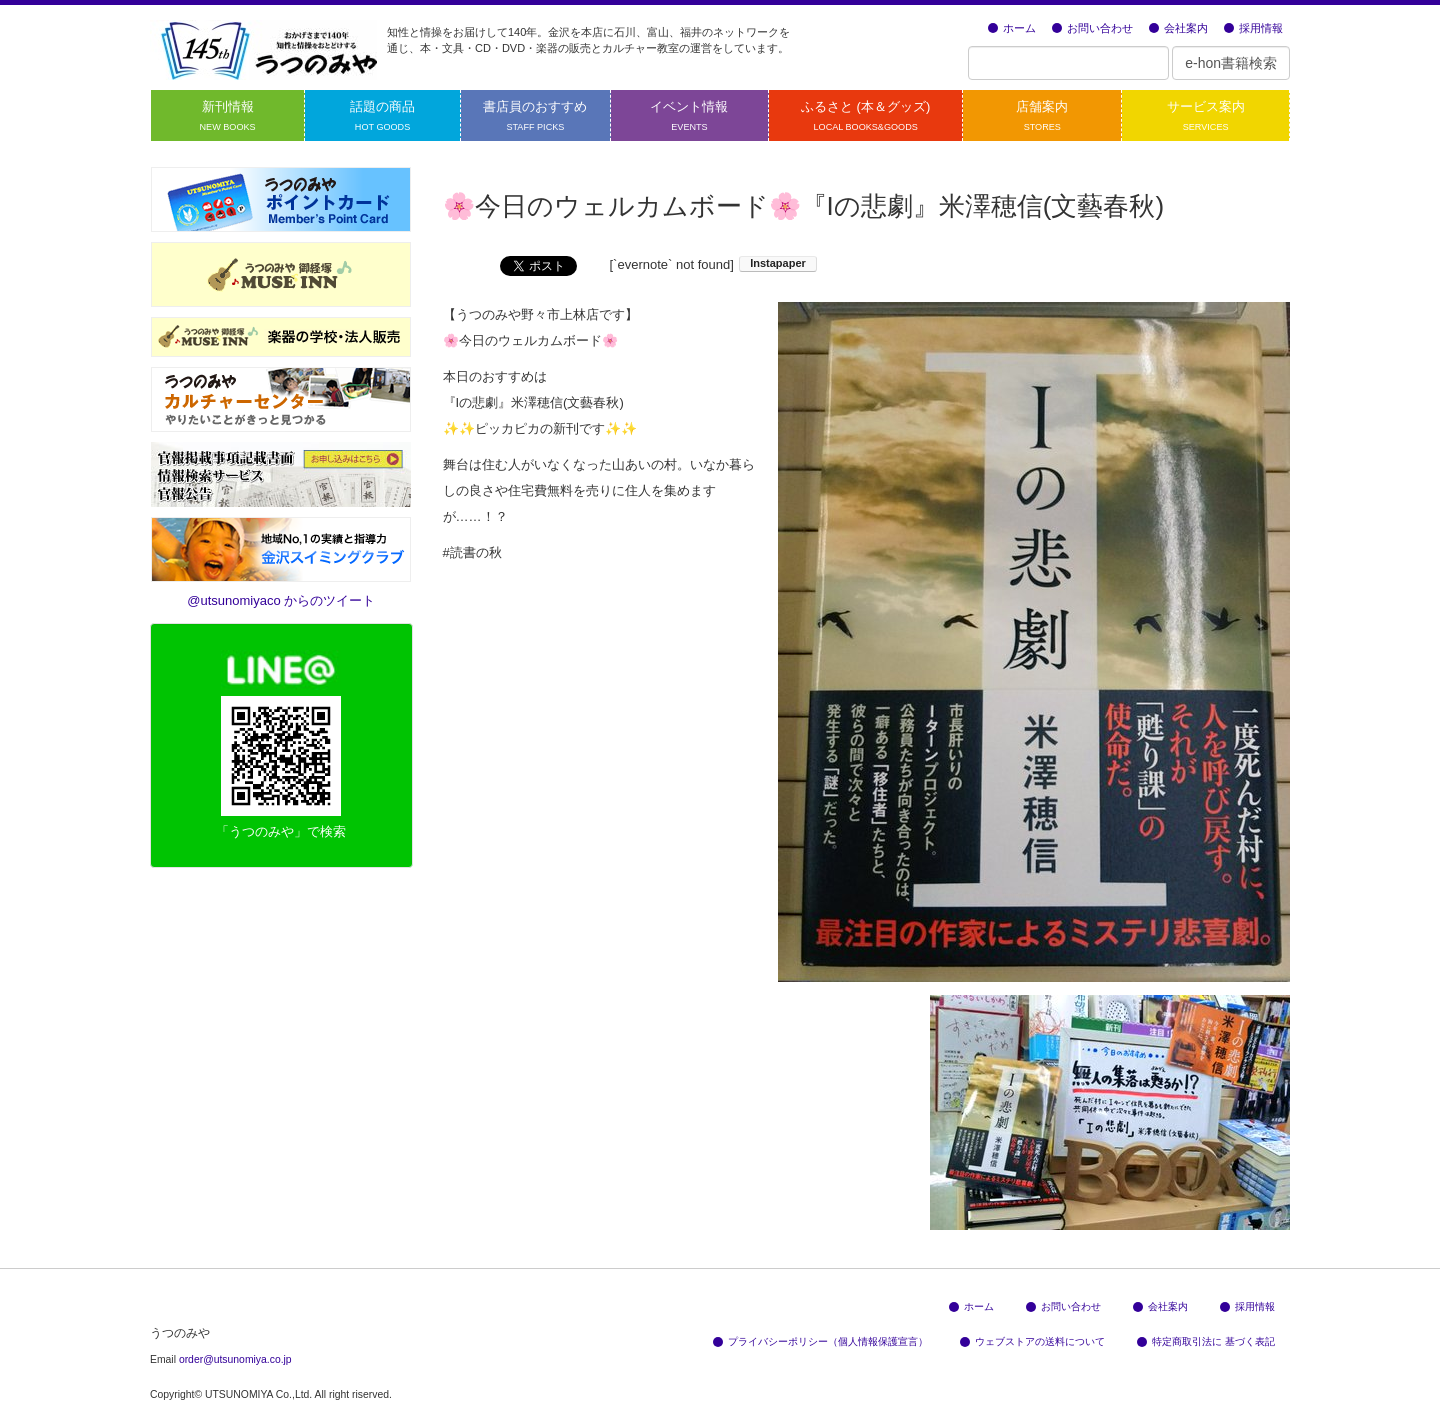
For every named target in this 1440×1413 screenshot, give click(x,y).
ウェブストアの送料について (1032, 1341)
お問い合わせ (1092, 28)
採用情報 (1253, 28)
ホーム (1012, 28)
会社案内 (1178, 28)
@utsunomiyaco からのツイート (281, 600)
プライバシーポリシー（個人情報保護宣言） (820, 1341)
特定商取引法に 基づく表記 (1206, 1341)
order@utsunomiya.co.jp (235, 1359)
